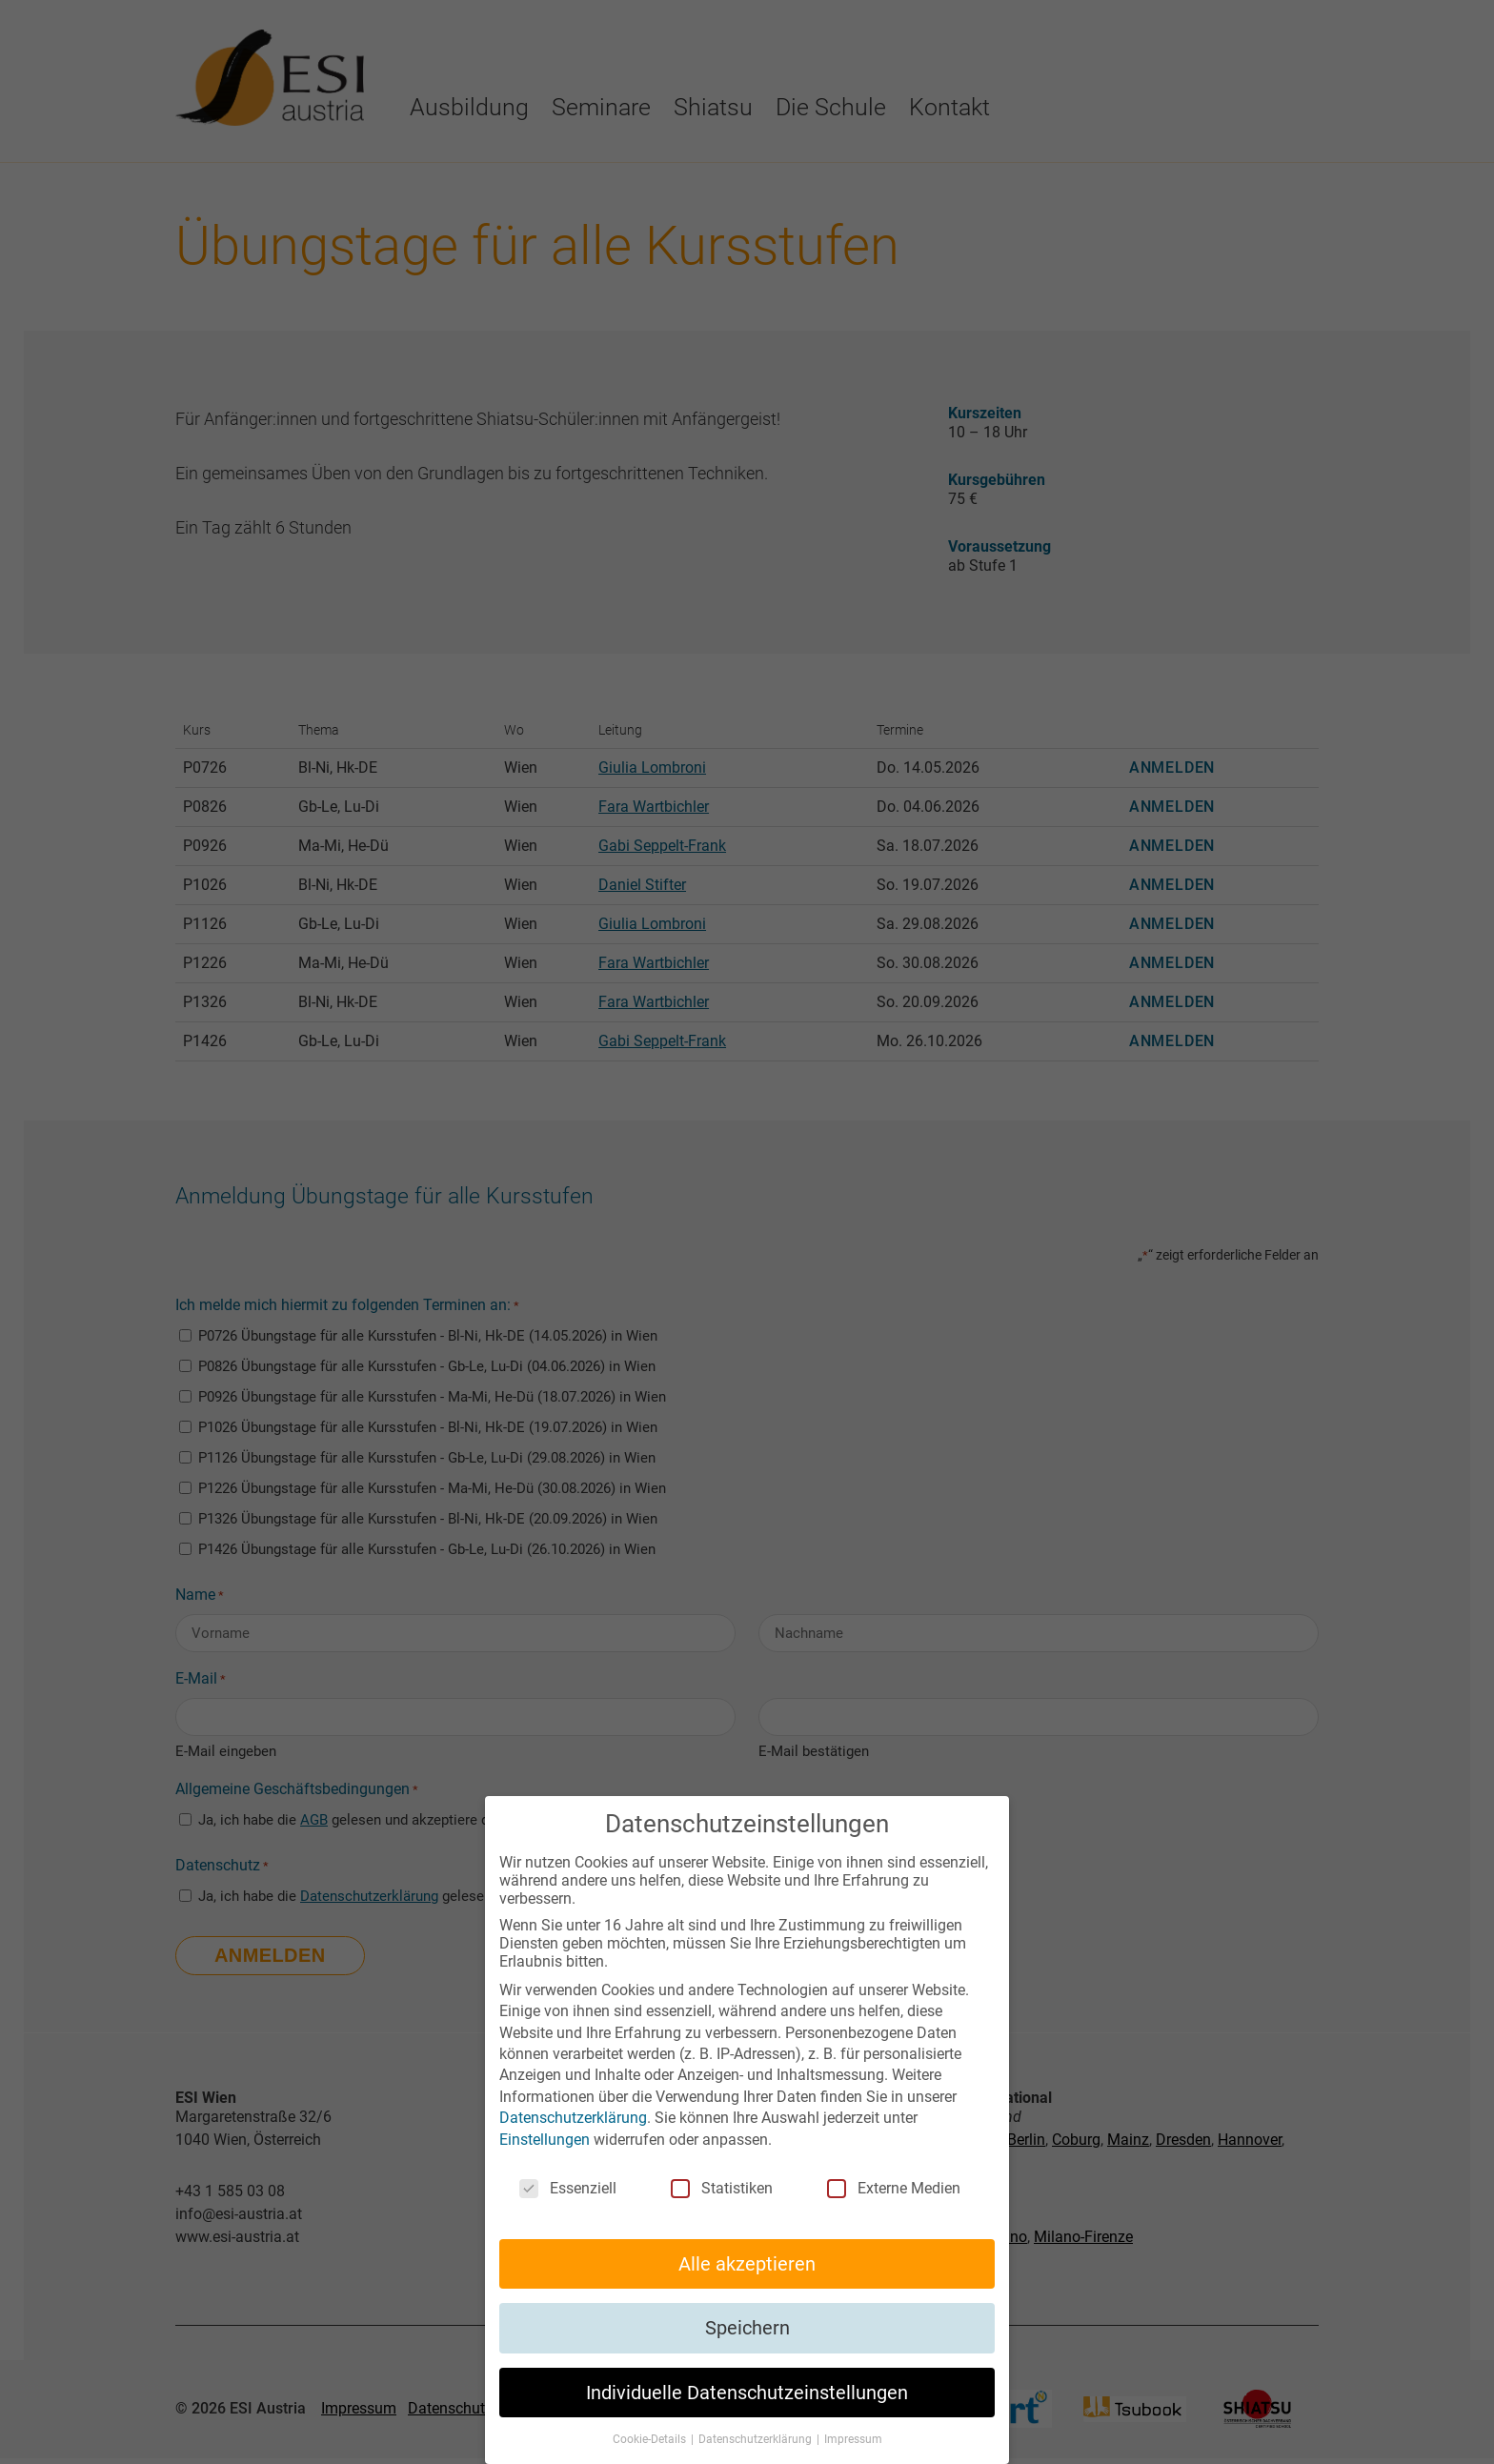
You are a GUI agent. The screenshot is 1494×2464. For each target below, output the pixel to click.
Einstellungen (544, 2140)
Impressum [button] (853, 2439)
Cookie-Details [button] (651, 2439)
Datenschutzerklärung (573, 2118)
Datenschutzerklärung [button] (756, 2439)
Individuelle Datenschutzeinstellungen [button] (747, 2392)
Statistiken (722, 2188)
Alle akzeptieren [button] (747, 2263)
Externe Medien (893, 2188)
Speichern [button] (747, 2327)
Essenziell (567, 2188)
